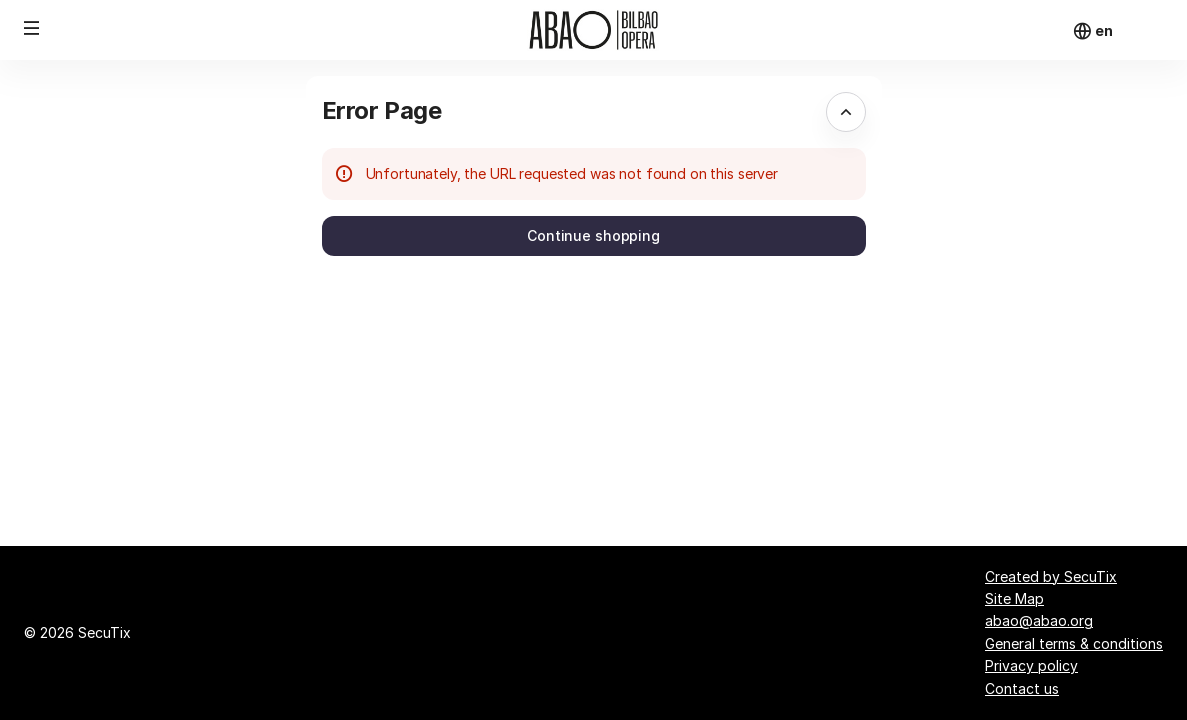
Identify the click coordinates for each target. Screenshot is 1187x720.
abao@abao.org (1039, 620)
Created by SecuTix (1051, 576)
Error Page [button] (382, 110)
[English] (1104, 31)
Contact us (1022, 688)
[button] (32, 28)
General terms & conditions (1074, 643)
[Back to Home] (594, 30)
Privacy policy (1031, 665)
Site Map (1014, 598)
